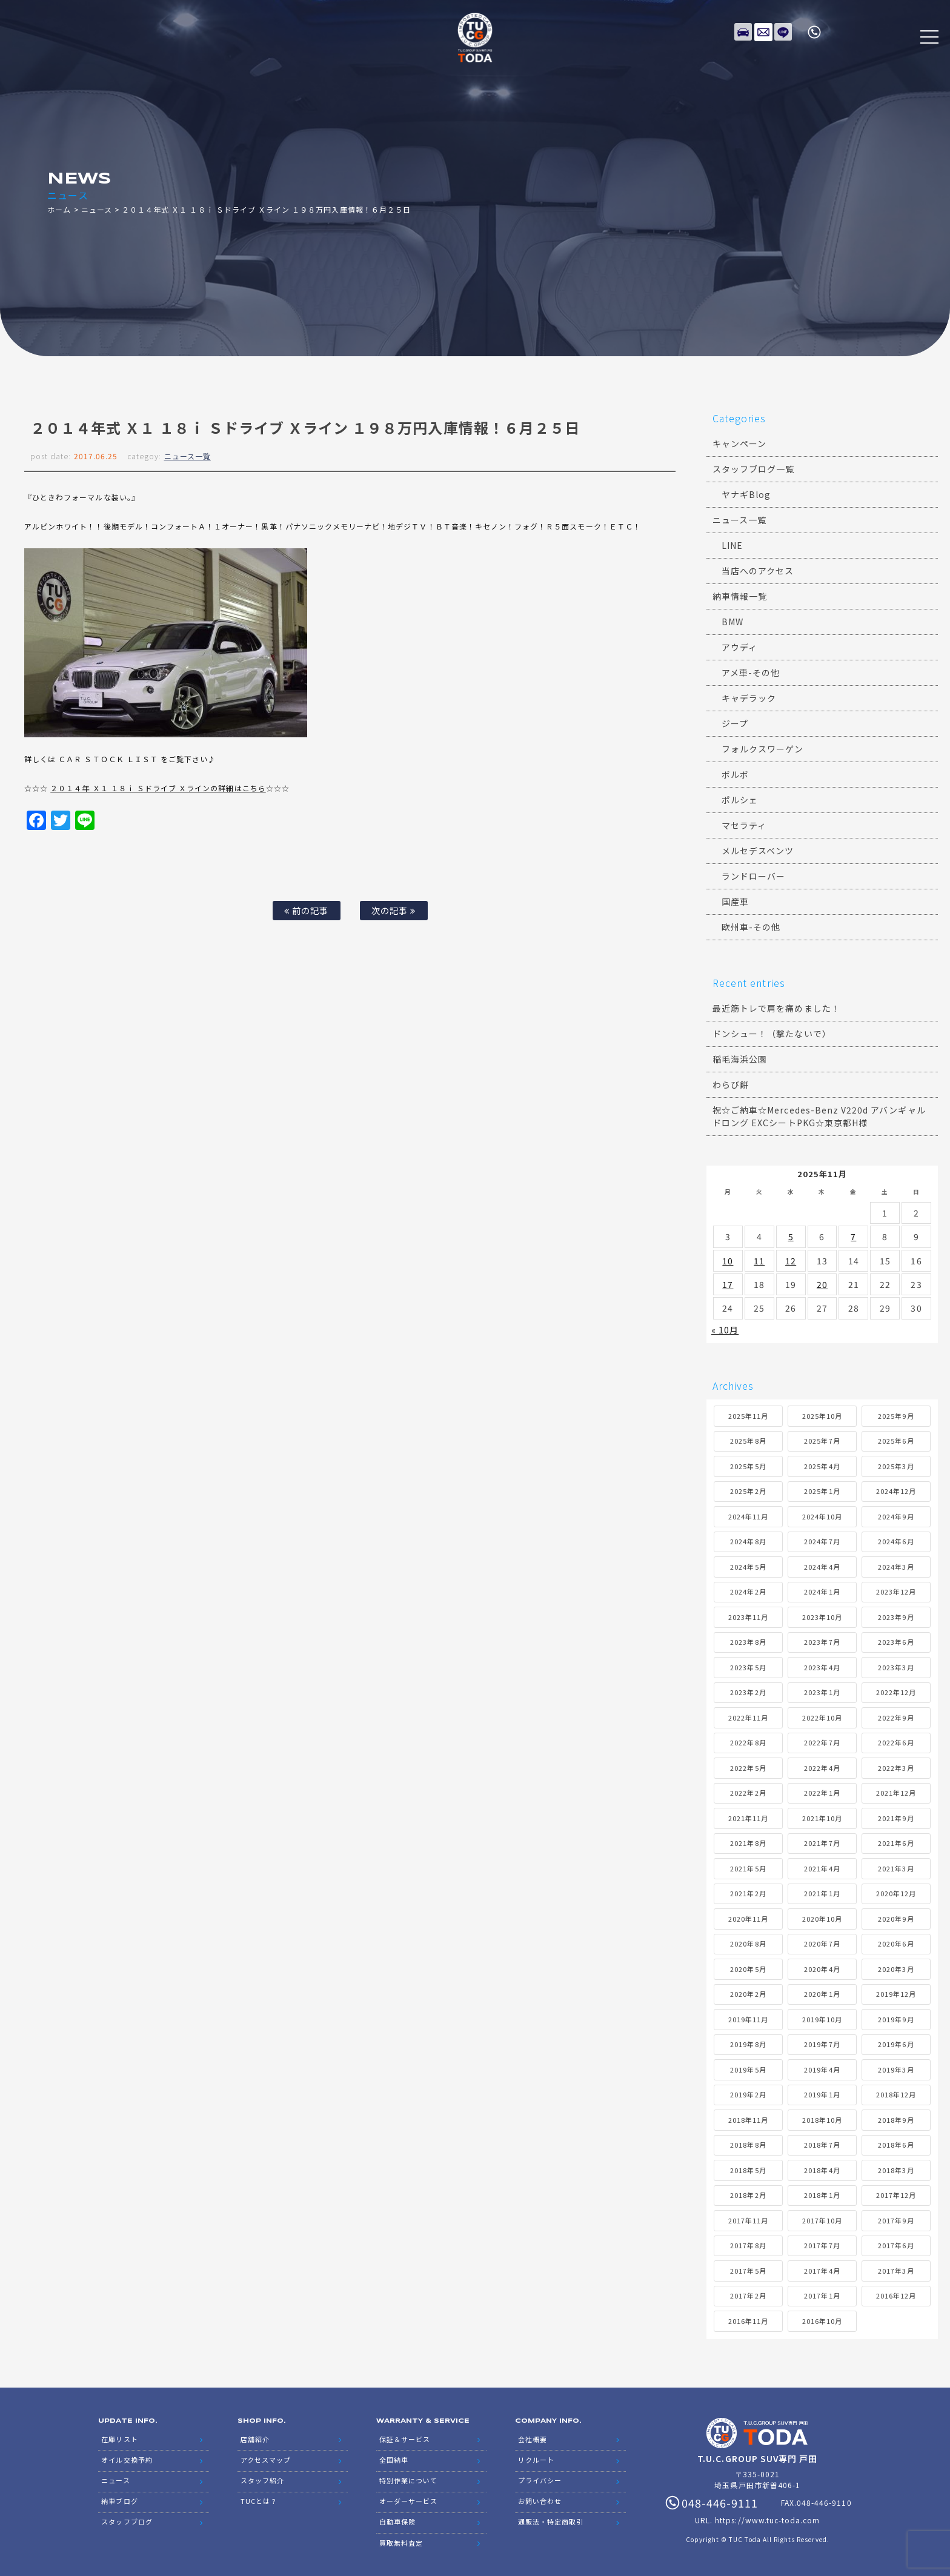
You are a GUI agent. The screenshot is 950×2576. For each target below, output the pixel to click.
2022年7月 (822, 1742)
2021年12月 (896, 1793)
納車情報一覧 (739, 596)
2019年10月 (822, 2019)
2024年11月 (748, 1516)
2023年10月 (822, 1617)
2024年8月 (748, 1541)
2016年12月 (896, 2295)
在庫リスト (743, 30)
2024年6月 (896, 1541)
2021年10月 (822, 1818)
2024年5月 (748, 1567)
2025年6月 (896, 1441)
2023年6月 (896, 1642)
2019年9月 (896, 2019)
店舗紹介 (255, 2438)
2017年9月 (896, 2220)
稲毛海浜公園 (739, 1059)
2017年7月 (822, 2245)
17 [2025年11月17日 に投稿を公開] (727, 1284)
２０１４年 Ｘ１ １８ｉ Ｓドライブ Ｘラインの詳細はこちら (158, 788)
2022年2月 (748, 1793)
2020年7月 (822, 1943)
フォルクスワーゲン (762, 749)
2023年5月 (748, 1667)
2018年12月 (896, 2094)
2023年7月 (822, 1642)
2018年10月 (822, 2120)
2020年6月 (896, 1943)
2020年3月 (896, 1969)
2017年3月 (896, 2271)
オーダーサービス (408, 2496)
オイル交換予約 (126, 2457)
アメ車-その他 (751, 672)
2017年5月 (748, 2271)
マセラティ (744, 825)
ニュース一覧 (187, 456)
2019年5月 (748, 2069)
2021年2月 (748, 1893)
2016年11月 (748, 2321)
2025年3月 (896, 1466)
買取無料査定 (401, 2535)
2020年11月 (748, 1919)
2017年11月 (748, 2220)
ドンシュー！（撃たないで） (771, 1033)
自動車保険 (397, 2515)
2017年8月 (748, 2245)
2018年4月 (822, 2170)
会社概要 (532, 2438)
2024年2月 (748, 1591)
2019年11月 (748, 2019)
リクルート (536, 2457)
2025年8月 (748, 1441)
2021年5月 (748, 1868)
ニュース (96, 209)
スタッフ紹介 (262, 2476)
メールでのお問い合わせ (763, 30)
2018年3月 (896, 2170)
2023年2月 (748, 1692)
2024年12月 (896, 1491)
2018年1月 (822, 2195)
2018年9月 (896, 2120)
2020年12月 (896, 1893)
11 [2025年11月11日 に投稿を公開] (759, 1261)
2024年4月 (822, 1567)
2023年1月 (822, 1692)
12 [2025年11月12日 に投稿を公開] (790, 1261)
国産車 (735, 901)
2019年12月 (896, 1994)
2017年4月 (822, 2271)
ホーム (59, 209)
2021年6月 (896, 1843)
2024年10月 (822, 1516)
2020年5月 (748, 1969)
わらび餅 (730, 1084)
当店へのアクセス (758, 571)
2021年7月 (822, 1843)
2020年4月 (822, 1969)
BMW (732, 622)
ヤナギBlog (746, 494)
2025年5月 (748, 1466)
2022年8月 (748, 1742)
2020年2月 (748, 1994)
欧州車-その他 (751, 927)
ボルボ (735, 774)
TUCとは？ (259, 2496)
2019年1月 (822, 2094)
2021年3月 (896, 1868)
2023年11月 (748, 1617)
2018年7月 (822, 2144)
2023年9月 (896, 1617)
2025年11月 (748, 1416)
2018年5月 (748, 2170)
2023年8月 (748, 1642)
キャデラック (749, 698)
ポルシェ (740, 800)
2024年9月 (896, 1516)
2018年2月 (748, 2195)
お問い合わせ (540, 2496)
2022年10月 (822, 1717)
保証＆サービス (404, 2438)
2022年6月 (896, 1742)
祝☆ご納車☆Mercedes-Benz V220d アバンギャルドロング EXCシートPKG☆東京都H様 (819, 1116)
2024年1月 (822, 1591)
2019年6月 (896, 2044)
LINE (783, 30)
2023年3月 (896, 1667)
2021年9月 (896, 1818)
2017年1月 (822, 2295)
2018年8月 (748, 2144)
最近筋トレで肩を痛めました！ (776, 1008)
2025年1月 (822, 1491)
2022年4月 (822, 1768)
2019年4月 (822, 2069)
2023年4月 (822, 1667)
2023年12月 (896, 1591)
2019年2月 (748, 2094)
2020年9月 (896, 1919)
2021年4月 (822, 1868)
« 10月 (725, 1330)
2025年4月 (822, 1466)
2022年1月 (822, 1793)
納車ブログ (119, 2496)
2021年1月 (822, 1893)
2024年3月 (896, 1567)
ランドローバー (753, 876)
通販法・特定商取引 (550, 2515)
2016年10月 (822, 2321)
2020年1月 (822, 1994)
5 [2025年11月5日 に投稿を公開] (791, 1236)
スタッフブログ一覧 (753, 469)
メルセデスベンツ (758, 851)
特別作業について (408, 2476)
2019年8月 (748, 2044)
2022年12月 (896, 1692)
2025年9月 (896, 1416)
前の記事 (306, 910)
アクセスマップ (266, 2457)
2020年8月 (748, 1943)
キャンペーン (739, 443)
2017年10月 (822, 2220)
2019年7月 (822, 2044)
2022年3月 (896, 1768)
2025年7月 (822, 1441)
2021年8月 (748, 1843)
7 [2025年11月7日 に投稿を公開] (853, 1236)
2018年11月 (748, 2120)
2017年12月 (896, 2195)
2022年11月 (748, 1717)
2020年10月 (822, 1919)
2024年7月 (822, 1541)
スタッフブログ (126, 2515)
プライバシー (540, 2476)
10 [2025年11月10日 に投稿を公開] (727, 1261)
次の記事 (393, 910)
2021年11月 (748, 1818)
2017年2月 (748, 2295)
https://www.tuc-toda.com (767, 2520)
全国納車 (393, 2457)
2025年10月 (822, 1416)
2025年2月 (748, 1491)
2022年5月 (748, 1768)
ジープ (735, 723)
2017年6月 (896, 2245)
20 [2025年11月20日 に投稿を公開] (822, 1284)
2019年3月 (896, 2069)
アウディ (739, 647)
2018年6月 (896, 2144)
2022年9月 (896, 1717)
